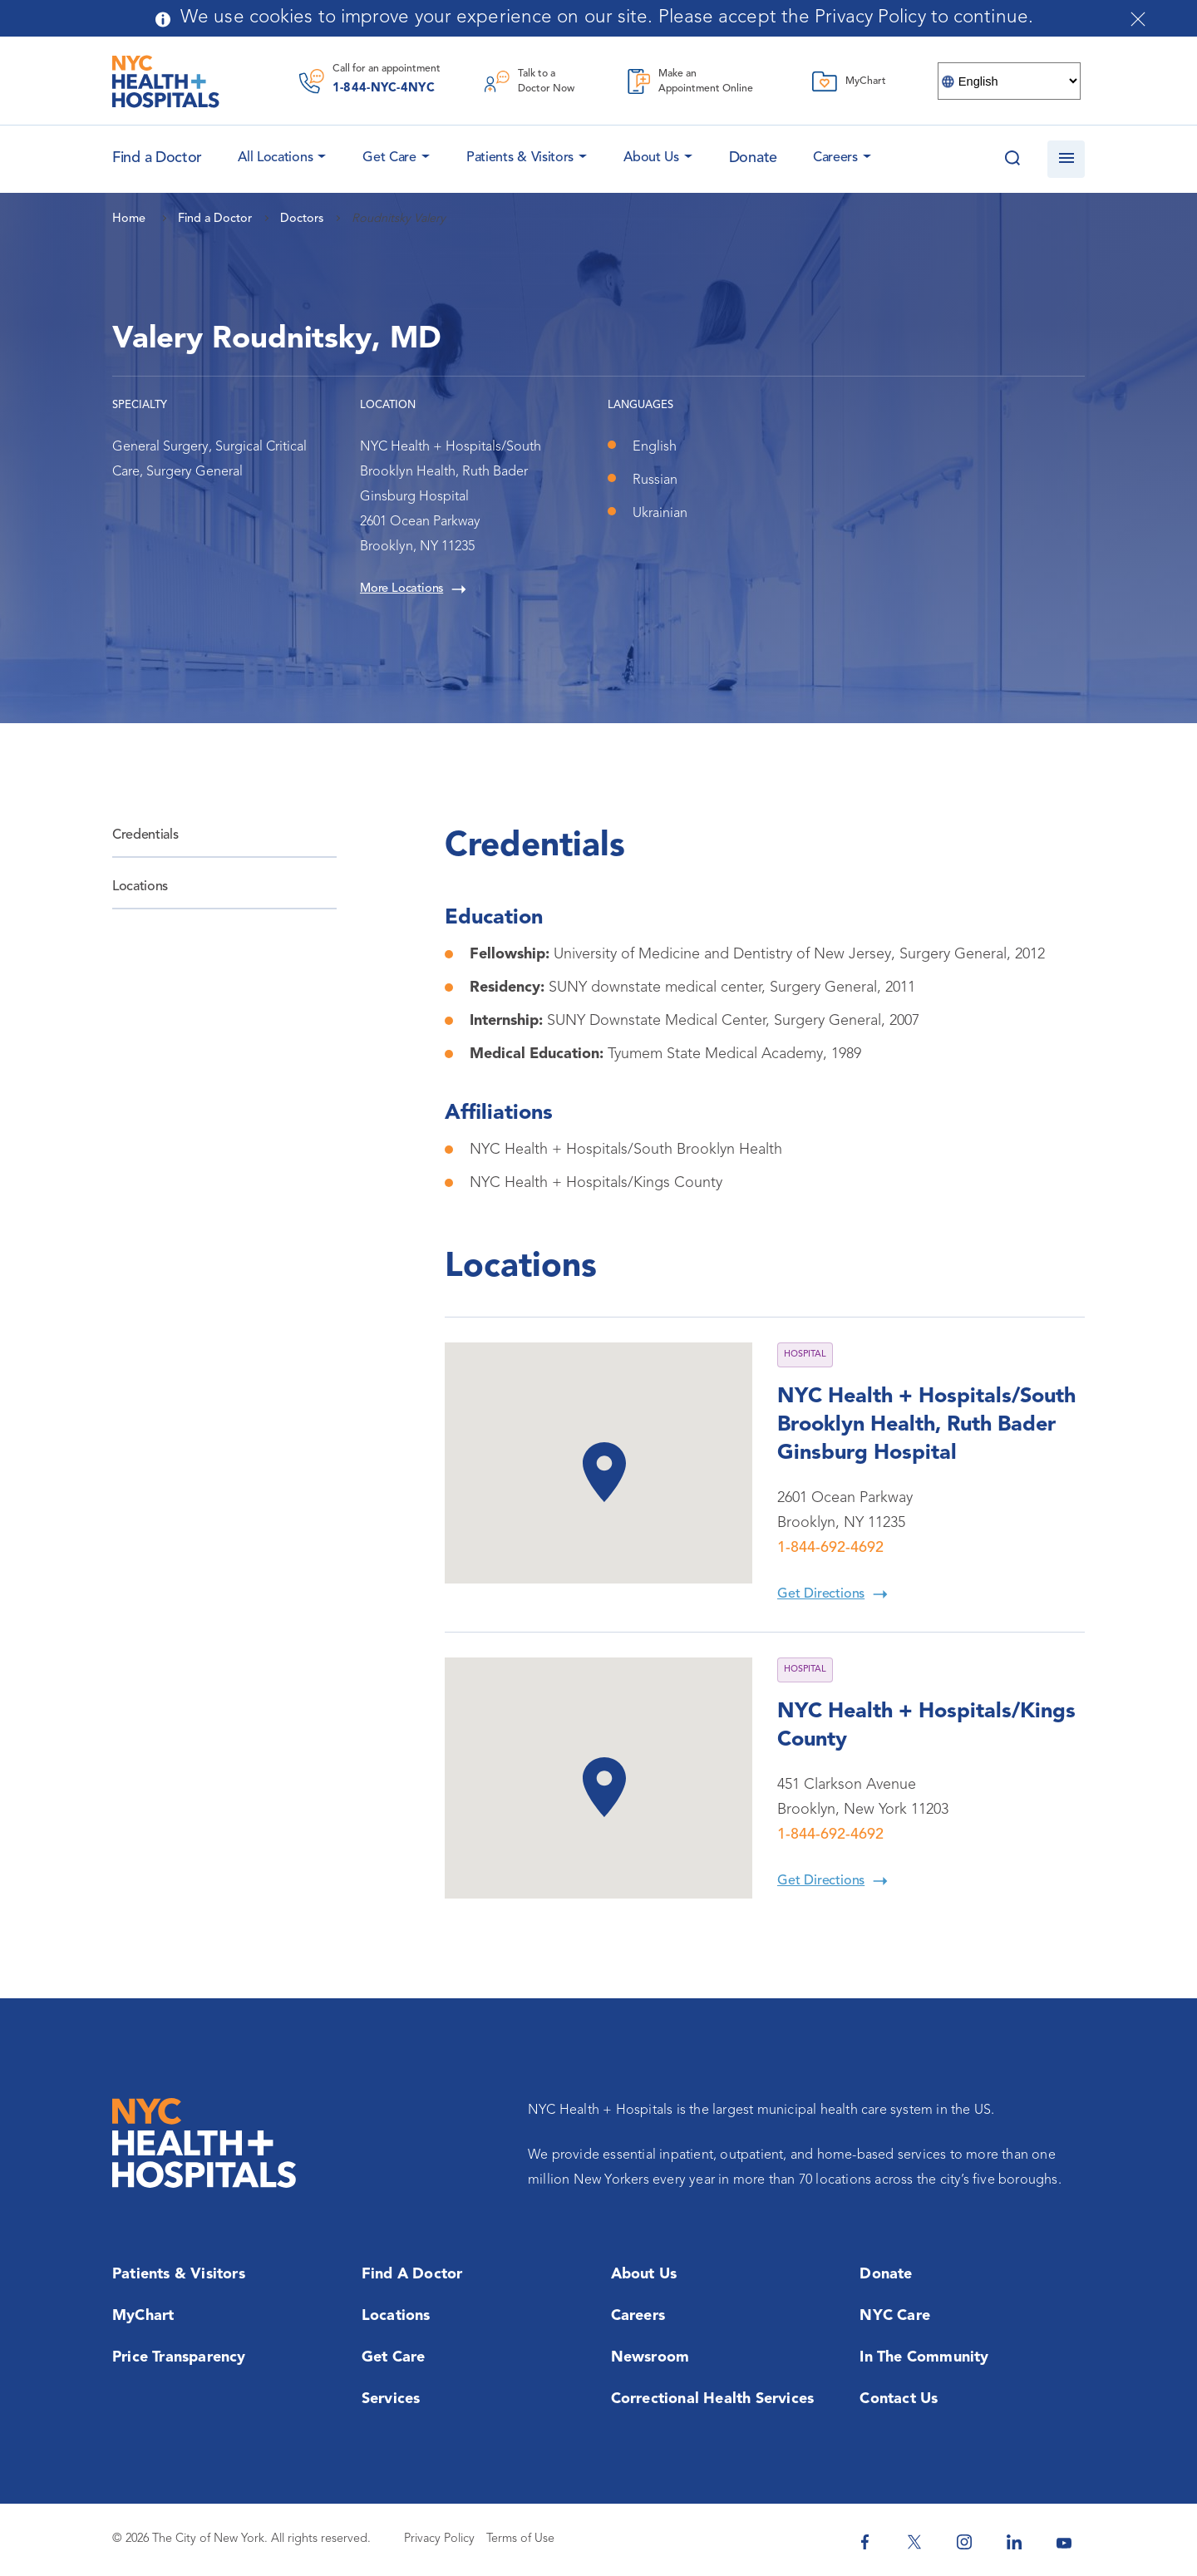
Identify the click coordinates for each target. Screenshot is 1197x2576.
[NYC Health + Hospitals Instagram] (964, 2542)
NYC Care (895, 2315)
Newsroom (650, 2357)
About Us (651, 158)
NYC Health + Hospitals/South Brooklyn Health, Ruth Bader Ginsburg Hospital (926, 1425)
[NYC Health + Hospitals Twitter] (914, 2542)
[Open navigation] (1066, 159)
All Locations (275, 158)
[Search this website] (1012, 159)
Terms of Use (520, 2539)
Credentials (145, 835)
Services (391, 2398)
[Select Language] (1009, 81)
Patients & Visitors (520, 158)
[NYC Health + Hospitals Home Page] (165, 81)
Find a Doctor (412, 2274)
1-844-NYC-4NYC (383, 88)
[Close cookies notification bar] (1138, 19)
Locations (140, 887)
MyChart (143, 2315)
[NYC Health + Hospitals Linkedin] (1014, 2542)
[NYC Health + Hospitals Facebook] (864, 2542)
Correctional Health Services (713, 2398)
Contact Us (899, 2398)
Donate (753, 157)
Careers (835, 158)
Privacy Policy (439, 2539)
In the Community (924, 2357)
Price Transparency (179, 2357)
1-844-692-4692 (830, 1547)
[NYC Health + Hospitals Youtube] (1064, 2542)
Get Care (389, 158)
